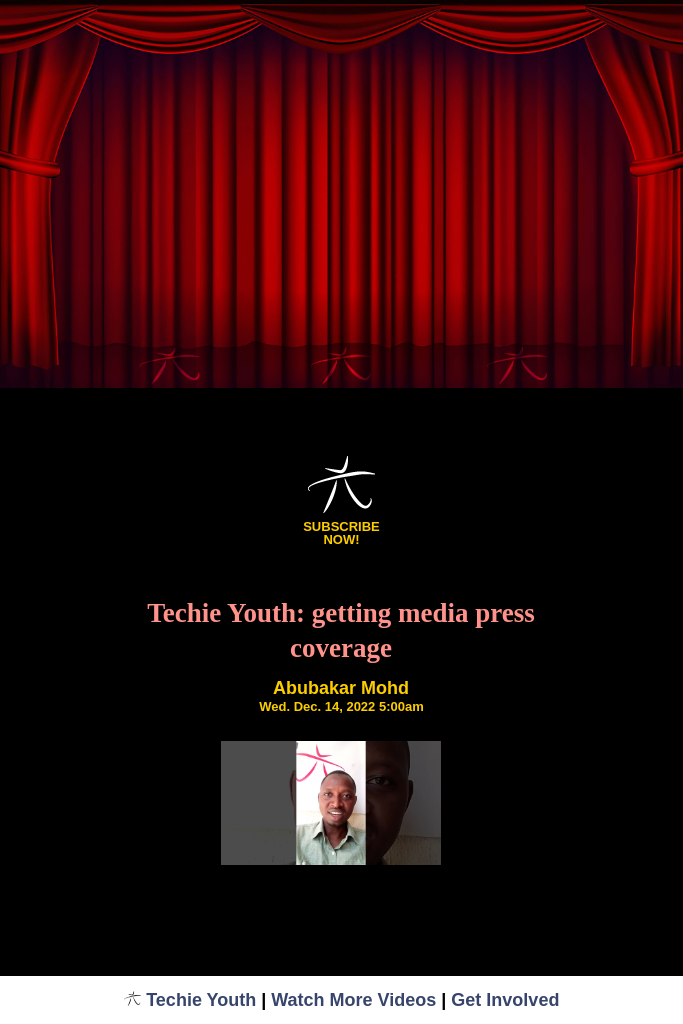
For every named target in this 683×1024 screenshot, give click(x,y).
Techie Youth (190, 1000)
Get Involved (505, 1000)
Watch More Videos (353, 1000)
